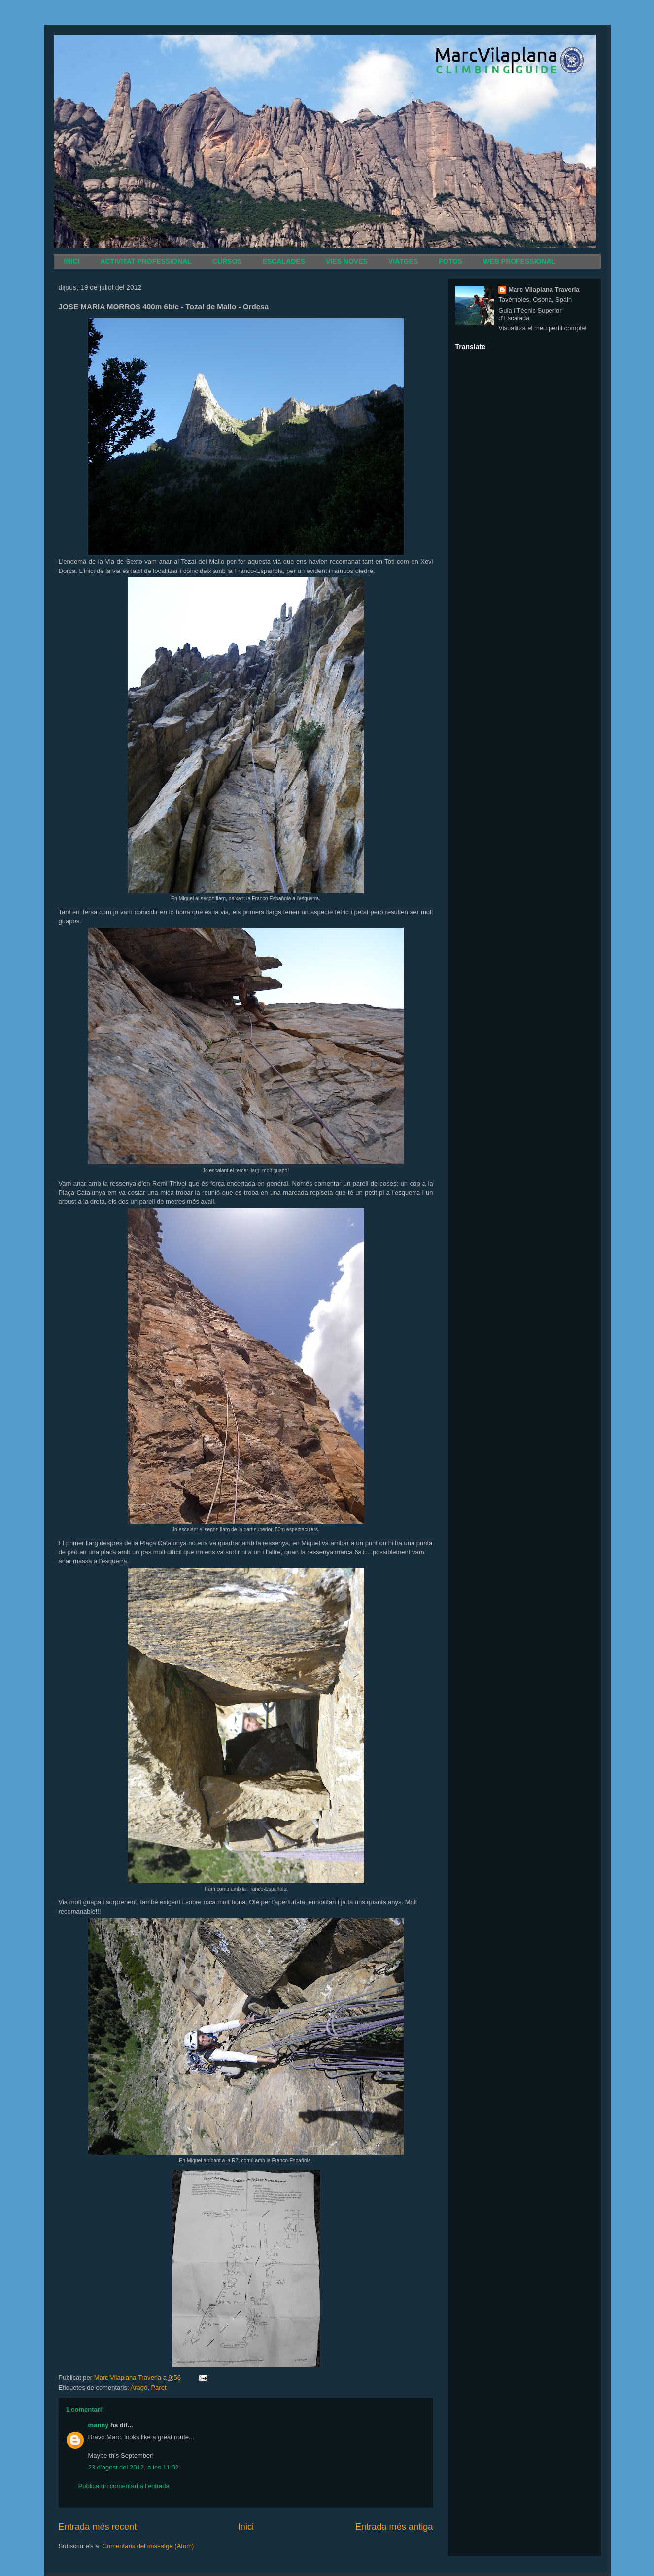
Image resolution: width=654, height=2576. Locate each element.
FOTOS (450, 261)
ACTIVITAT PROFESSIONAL (145, 261)
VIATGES (403, 261)
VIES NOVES (347, 261)
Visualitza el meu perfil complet (542, 328)
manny (98, 2425)
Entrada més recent (98, 2527)
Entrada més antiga (394, 2527)
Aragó (138, 2387)
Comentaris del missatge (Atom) (148, 2546)
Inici (246, 2527)
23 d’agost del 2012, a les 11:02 (133, 2467)
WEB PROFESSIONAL (519, 261)
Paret (158, 2387)
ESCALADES (284, 261)
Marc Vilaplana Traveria (543, 289)
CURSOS (227, 261)
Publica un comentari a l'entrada (124, 2486)
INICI (72, 261)
